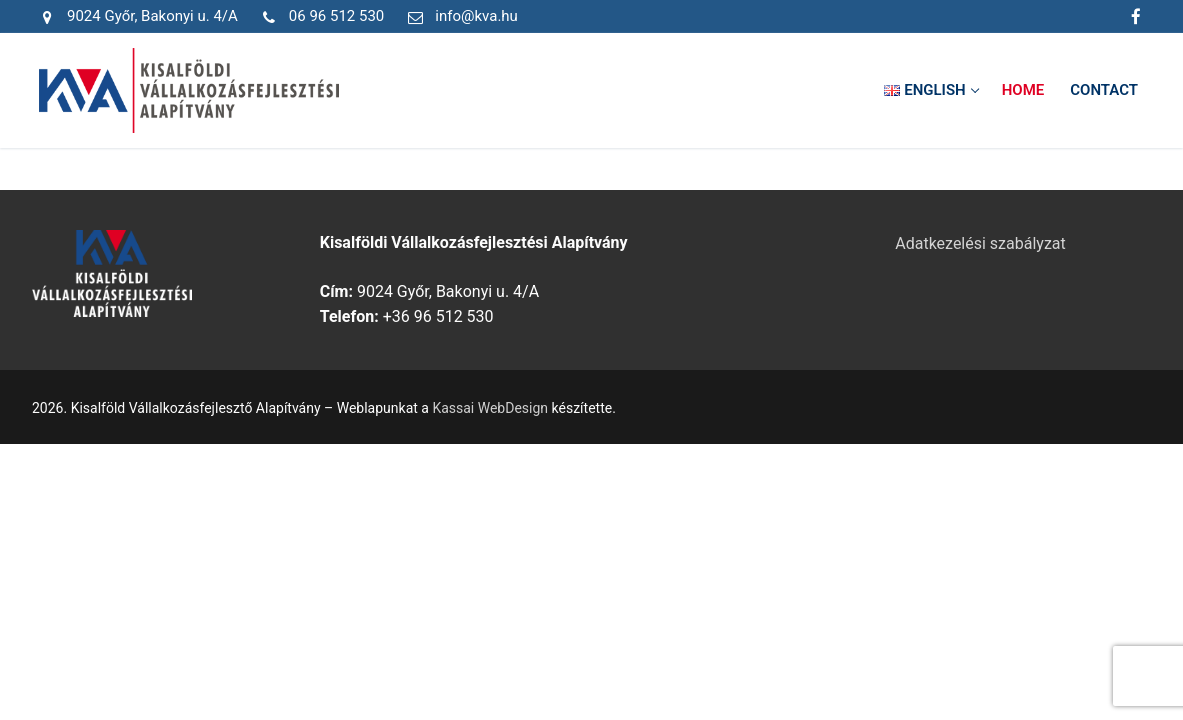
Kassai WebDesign (490, 408)
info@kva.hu (459, 17)
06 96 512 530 (319, 17)
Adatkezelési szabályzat (980, 243)
